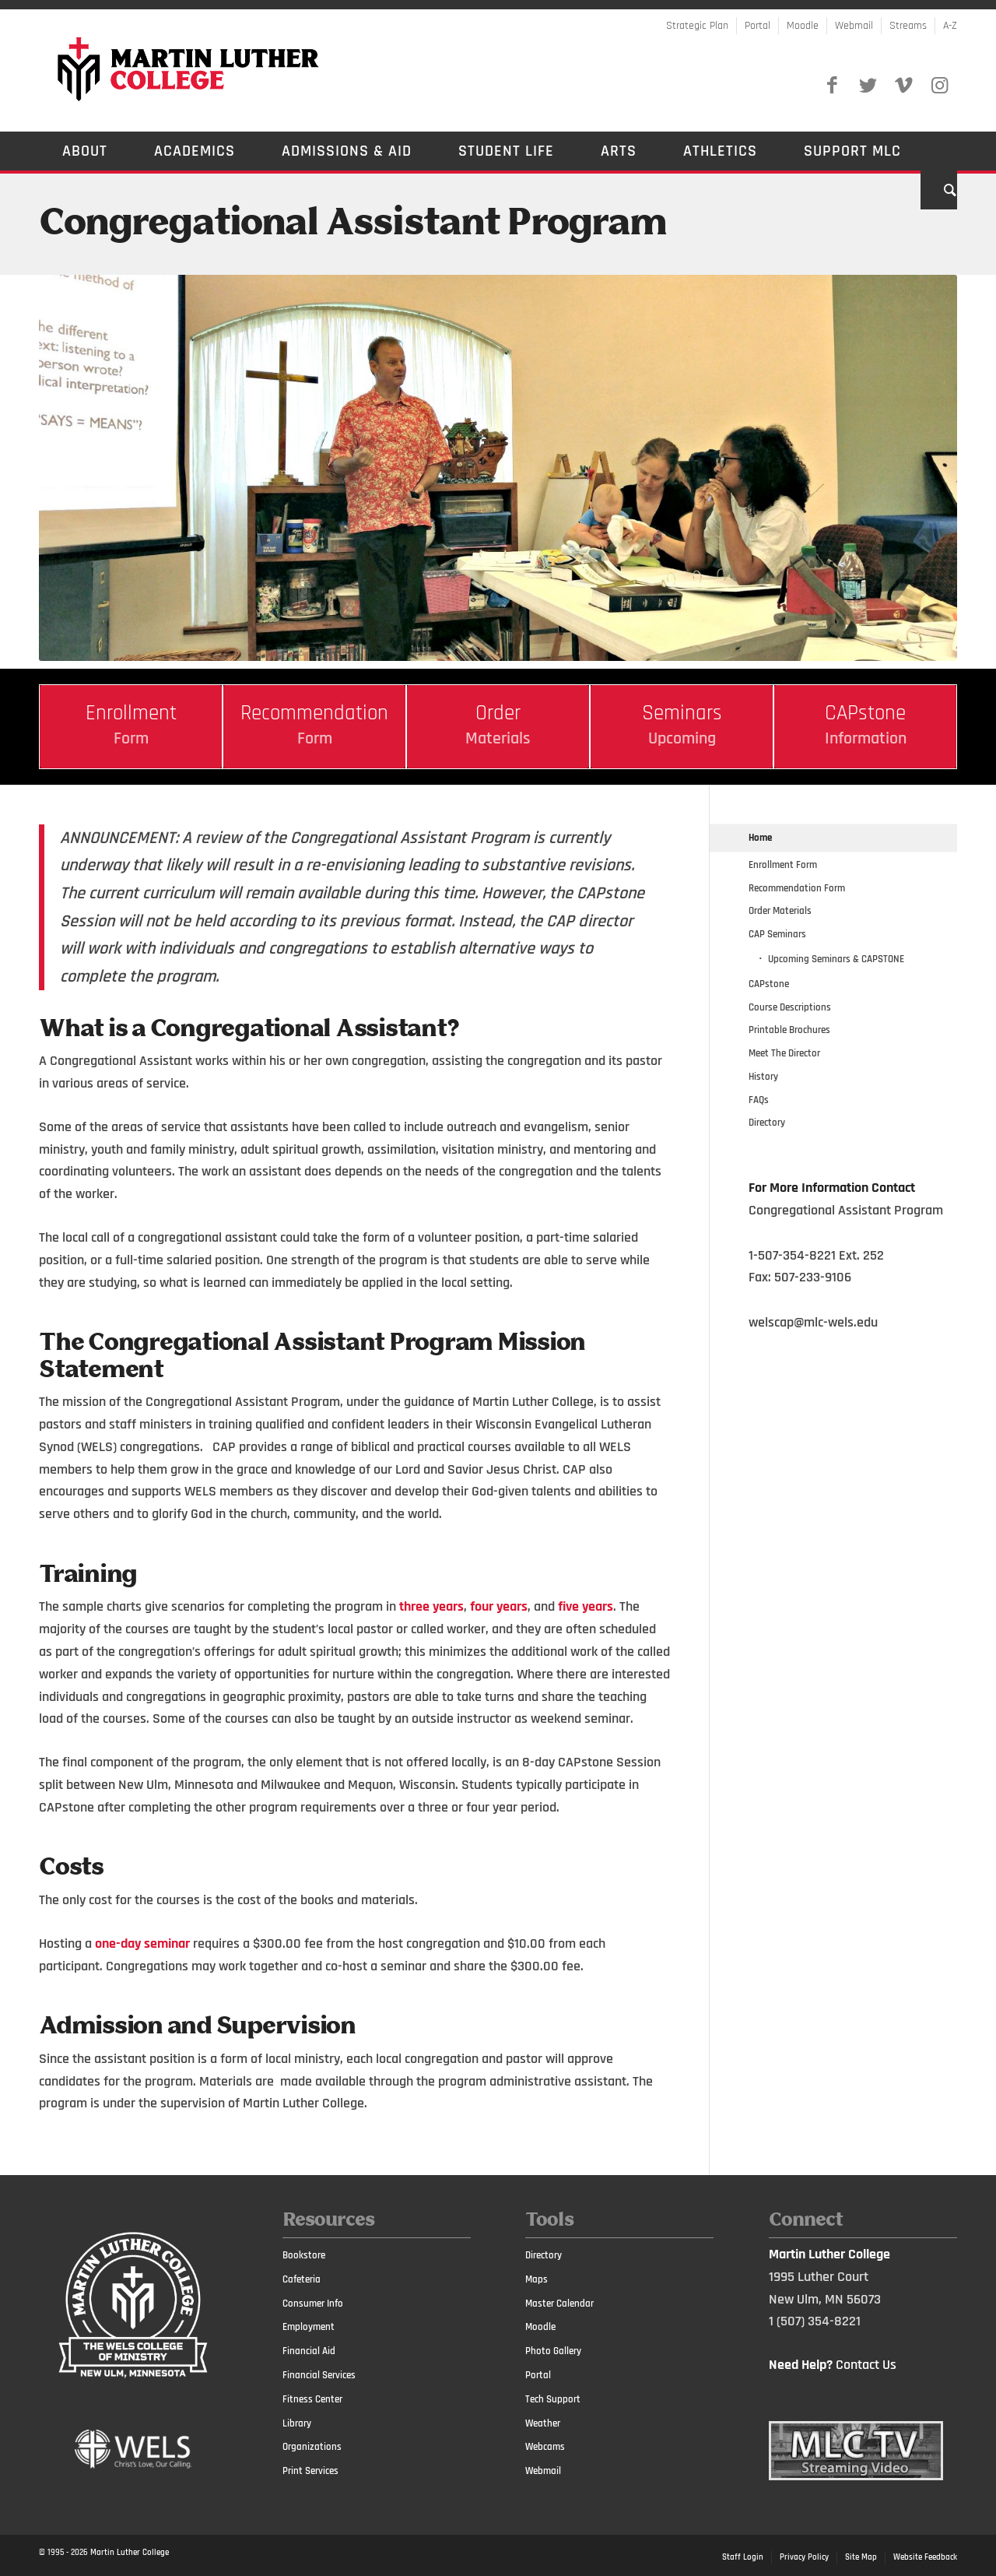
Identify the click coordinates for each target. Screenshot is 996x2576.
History (763, 1076)
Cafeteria (301, 2279)
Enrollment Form (783, 865)
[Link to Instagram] (939, 85)
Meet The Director (784, 1053)
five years (585, 1606)
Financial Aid (308, 2351)
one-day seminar (142, 1943)
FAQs (759, 1100)
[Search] (939, 189)
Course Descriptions (790, 1007)
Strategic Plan (697, 26)
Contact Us (866, 2365)
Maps (536, 2279)
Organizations (312, 2447)
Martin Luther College (129, 2552)
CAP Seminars (777, 934)
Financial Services (319, 2375)
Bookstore (303, 2255)
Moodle (803, 26)
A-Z (950, 26)
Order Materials (780, 911)
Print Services (310, 2471)
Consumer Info (312, 2303)
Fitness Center (312, 2399)
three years (431, 1606)
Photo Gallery (553, 2351)
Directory (767, 1122)
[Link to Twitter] (867, 85)
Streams (908, 26)
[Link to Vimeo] (903, 85)
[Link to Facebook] (831, 85)
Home (760, 837)
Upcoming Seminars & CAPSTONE (836, 959)
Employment (308, 2327)
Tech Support (552, 2399)
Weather (542, 2423)
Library (296, 2423)
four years (499, 1606)
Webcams (545, 2447)
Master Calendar (559, 2303)
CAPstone (769, 984)
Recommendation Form (797, 888)
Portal (757, 26)
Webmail (854, 26)
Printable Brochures (789, 1030)
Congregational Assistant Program (353, 224)
